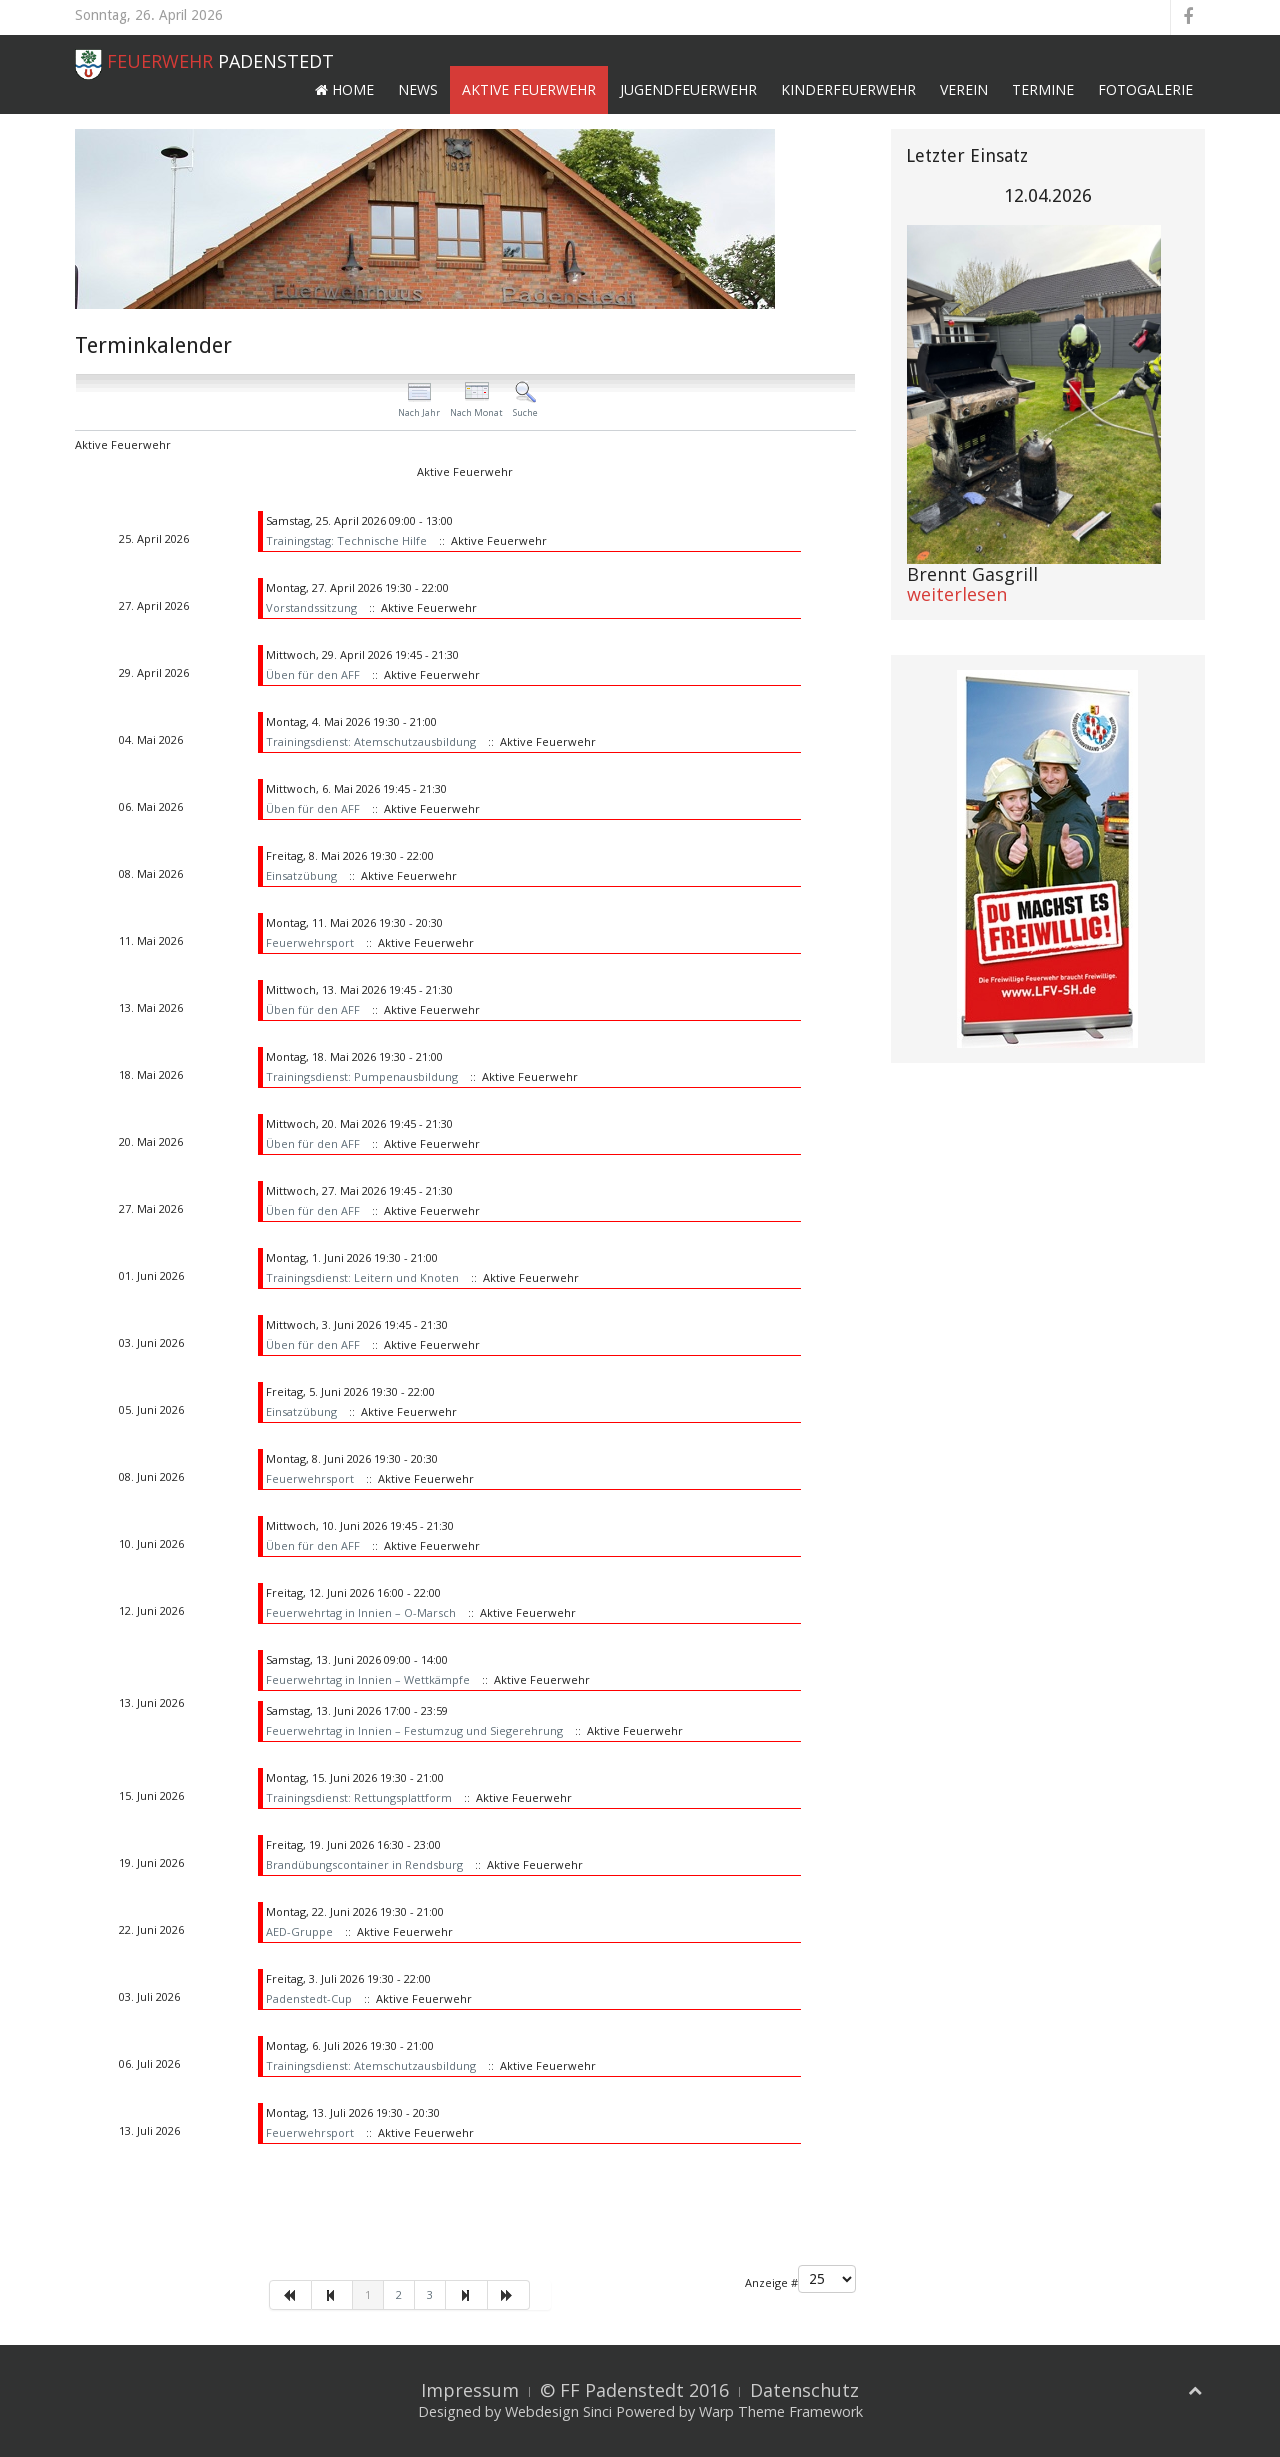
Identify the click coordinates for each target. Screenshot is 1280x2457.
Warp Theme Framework (781, 2411)
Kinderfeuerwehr (848, 89)
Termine (1043, 89)
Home (344, 89)
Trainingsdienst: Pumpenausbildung (362, 1076)
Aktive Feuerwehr (529, 89)
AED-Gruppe (299, 1931)
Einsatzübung (301, 875)
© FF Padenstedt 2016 (634, 2390)
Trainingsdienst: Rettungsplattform (359, 1797)
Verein (964, 89)
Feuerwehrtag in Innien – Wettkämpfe (368, 1679)
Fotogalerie (1145, 89)
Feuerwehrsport (310, 942)
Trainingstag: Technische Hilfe (346, 540)
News (418, 89)
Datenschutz (804, 2390)
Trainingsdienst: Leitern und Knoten (362, 1277)
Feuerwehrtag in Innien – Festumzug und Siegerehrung (414, 1730)
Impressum (470, 2390)
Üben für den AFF (313, 674)
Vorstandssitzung (311, 607)
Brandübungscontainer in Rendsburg (364, 1864)
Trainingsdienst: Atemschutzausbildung (371, 741)
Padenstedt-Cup (309, 1998)
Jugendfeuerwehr (688, 89)
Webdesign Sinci (558, 2411)
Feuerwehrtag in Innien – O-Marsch (361, 1612)
